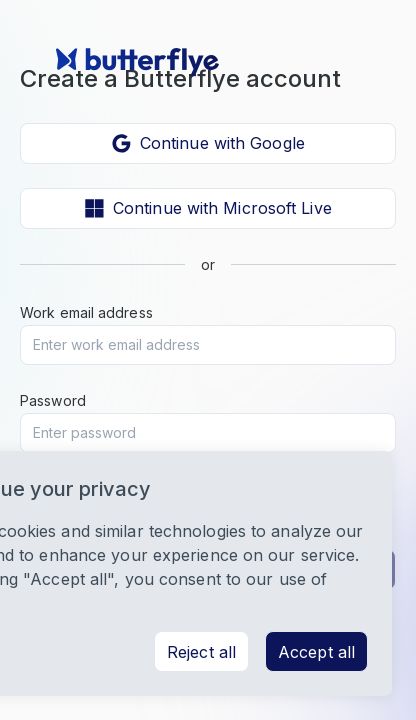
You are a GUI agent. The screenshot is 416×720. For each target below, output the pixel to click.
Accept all (316, 652)
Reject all (201, 652)
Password (53, 400)
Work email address (86, 312)
